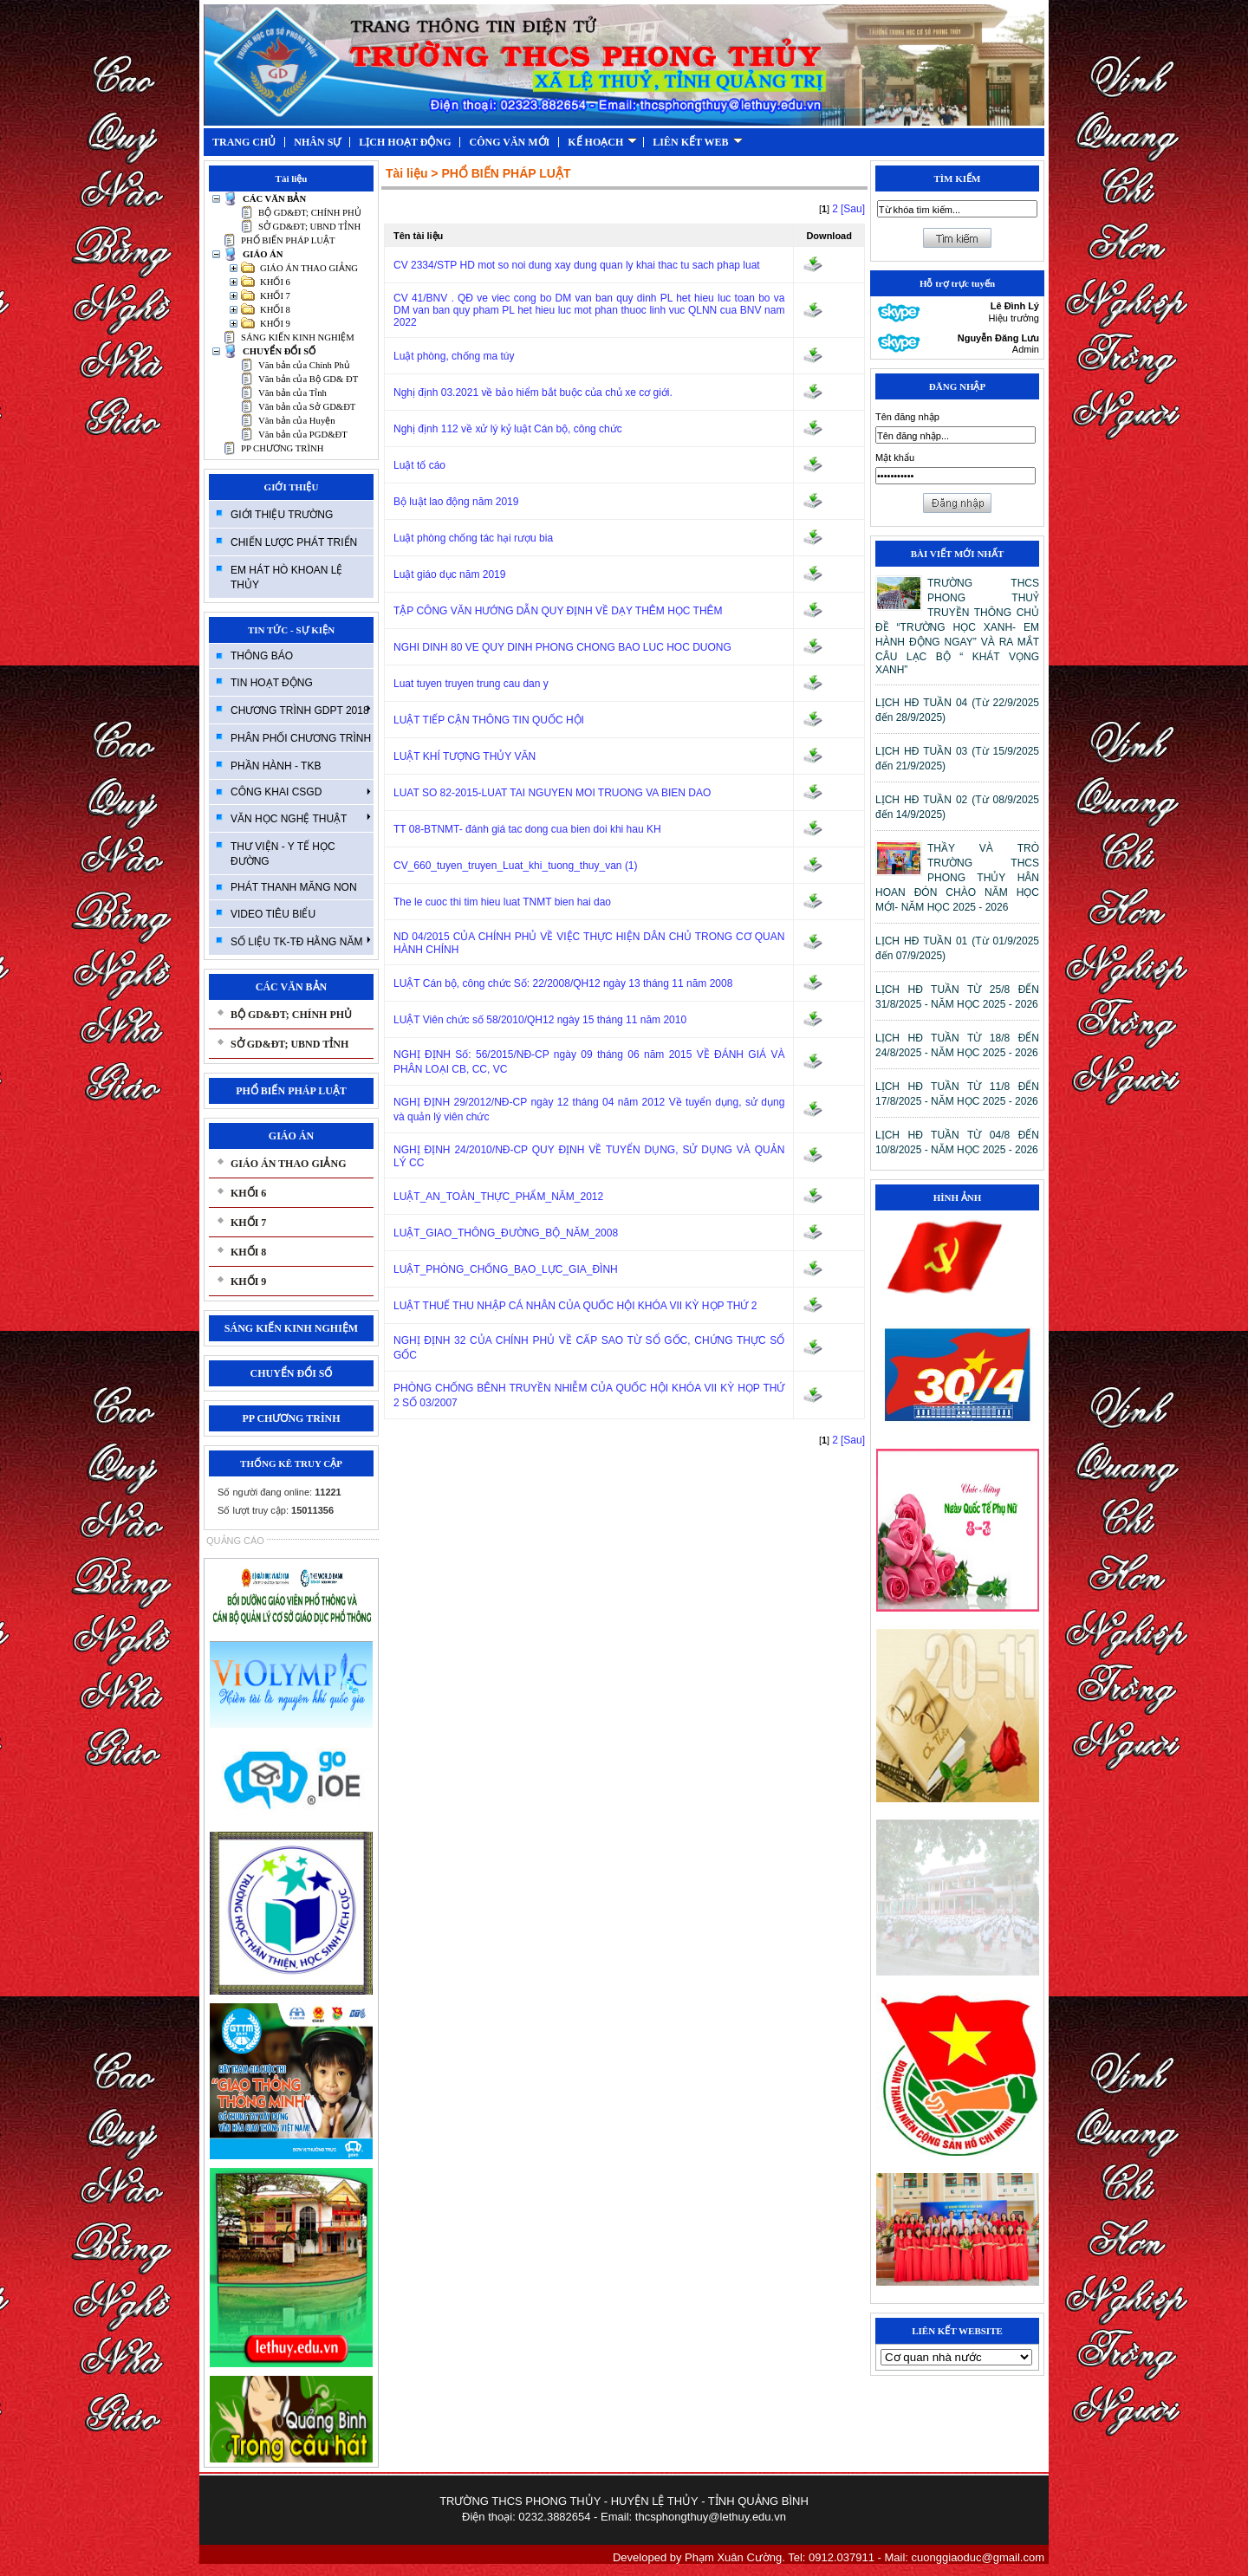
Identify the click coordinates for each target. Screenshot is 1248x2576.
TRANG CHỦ (244, 142)
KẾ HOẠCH (602, 142)
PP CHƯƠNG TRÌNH (282, 448)
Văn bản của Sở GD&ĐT (306, 407)
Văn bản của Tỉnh (292, 393)
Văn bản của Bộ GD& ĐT (308, 379)
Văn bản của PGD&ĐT (303, 434)
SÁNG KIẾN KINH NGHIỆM (297, 337)
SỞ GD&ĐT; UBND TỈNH (309, 226)
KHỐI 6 (275, 282)
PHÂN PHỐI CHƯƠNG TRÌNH (301, 738)
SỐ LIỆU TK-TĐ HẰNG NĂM (301, 941)
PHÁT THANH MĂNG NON (294, 887)
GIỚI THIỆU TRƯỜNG (282, 515)
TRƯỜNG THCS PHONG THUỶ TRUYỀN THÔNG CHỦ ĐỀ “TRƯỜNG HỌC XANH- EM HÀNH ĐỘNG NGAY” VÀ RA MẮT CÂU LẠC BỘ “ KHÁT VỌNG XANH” (957, 626)
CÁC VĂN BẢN (274, 199)
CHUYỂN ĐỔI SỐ (279, 351)
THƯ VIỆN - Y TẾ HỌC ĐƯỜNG (283, 853)
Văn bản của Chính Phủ (304, 365)
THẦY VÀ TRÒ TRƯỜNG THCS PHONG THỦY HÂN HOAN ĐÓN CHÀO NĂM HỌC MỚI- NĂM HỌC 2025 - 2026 (957, 877)
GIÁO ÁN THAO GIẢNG (309, 268)
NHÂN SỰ (317, 142)
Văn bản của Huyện (296, 420)
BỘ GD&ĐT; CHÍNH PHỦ (309, 212)
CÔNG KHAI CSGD (301, 792)
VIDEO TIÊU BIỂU (273, 914)
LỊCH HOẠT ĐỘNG (405, 142)
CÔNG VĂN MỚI (509, 142)
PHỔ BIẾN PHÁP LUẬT (288, 240)
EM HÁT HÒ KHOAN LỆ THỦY (286, 577)
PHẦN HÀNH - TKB (276, 766)
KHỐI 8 (275, 310)
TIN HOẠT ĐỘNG (272, 683)
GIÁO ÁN (263, 254)
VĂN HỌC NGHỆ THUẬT (301, 818)
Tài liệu (406, 173)
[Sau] (853, 209)
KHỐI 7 (275, 296)
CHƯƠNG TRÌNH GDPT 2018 (301, 710)
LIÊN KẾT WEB (697, 142)
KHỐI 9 (275, 323)
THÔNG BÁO (262, 656)
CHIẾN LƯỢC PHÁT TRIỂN (294, 542)
